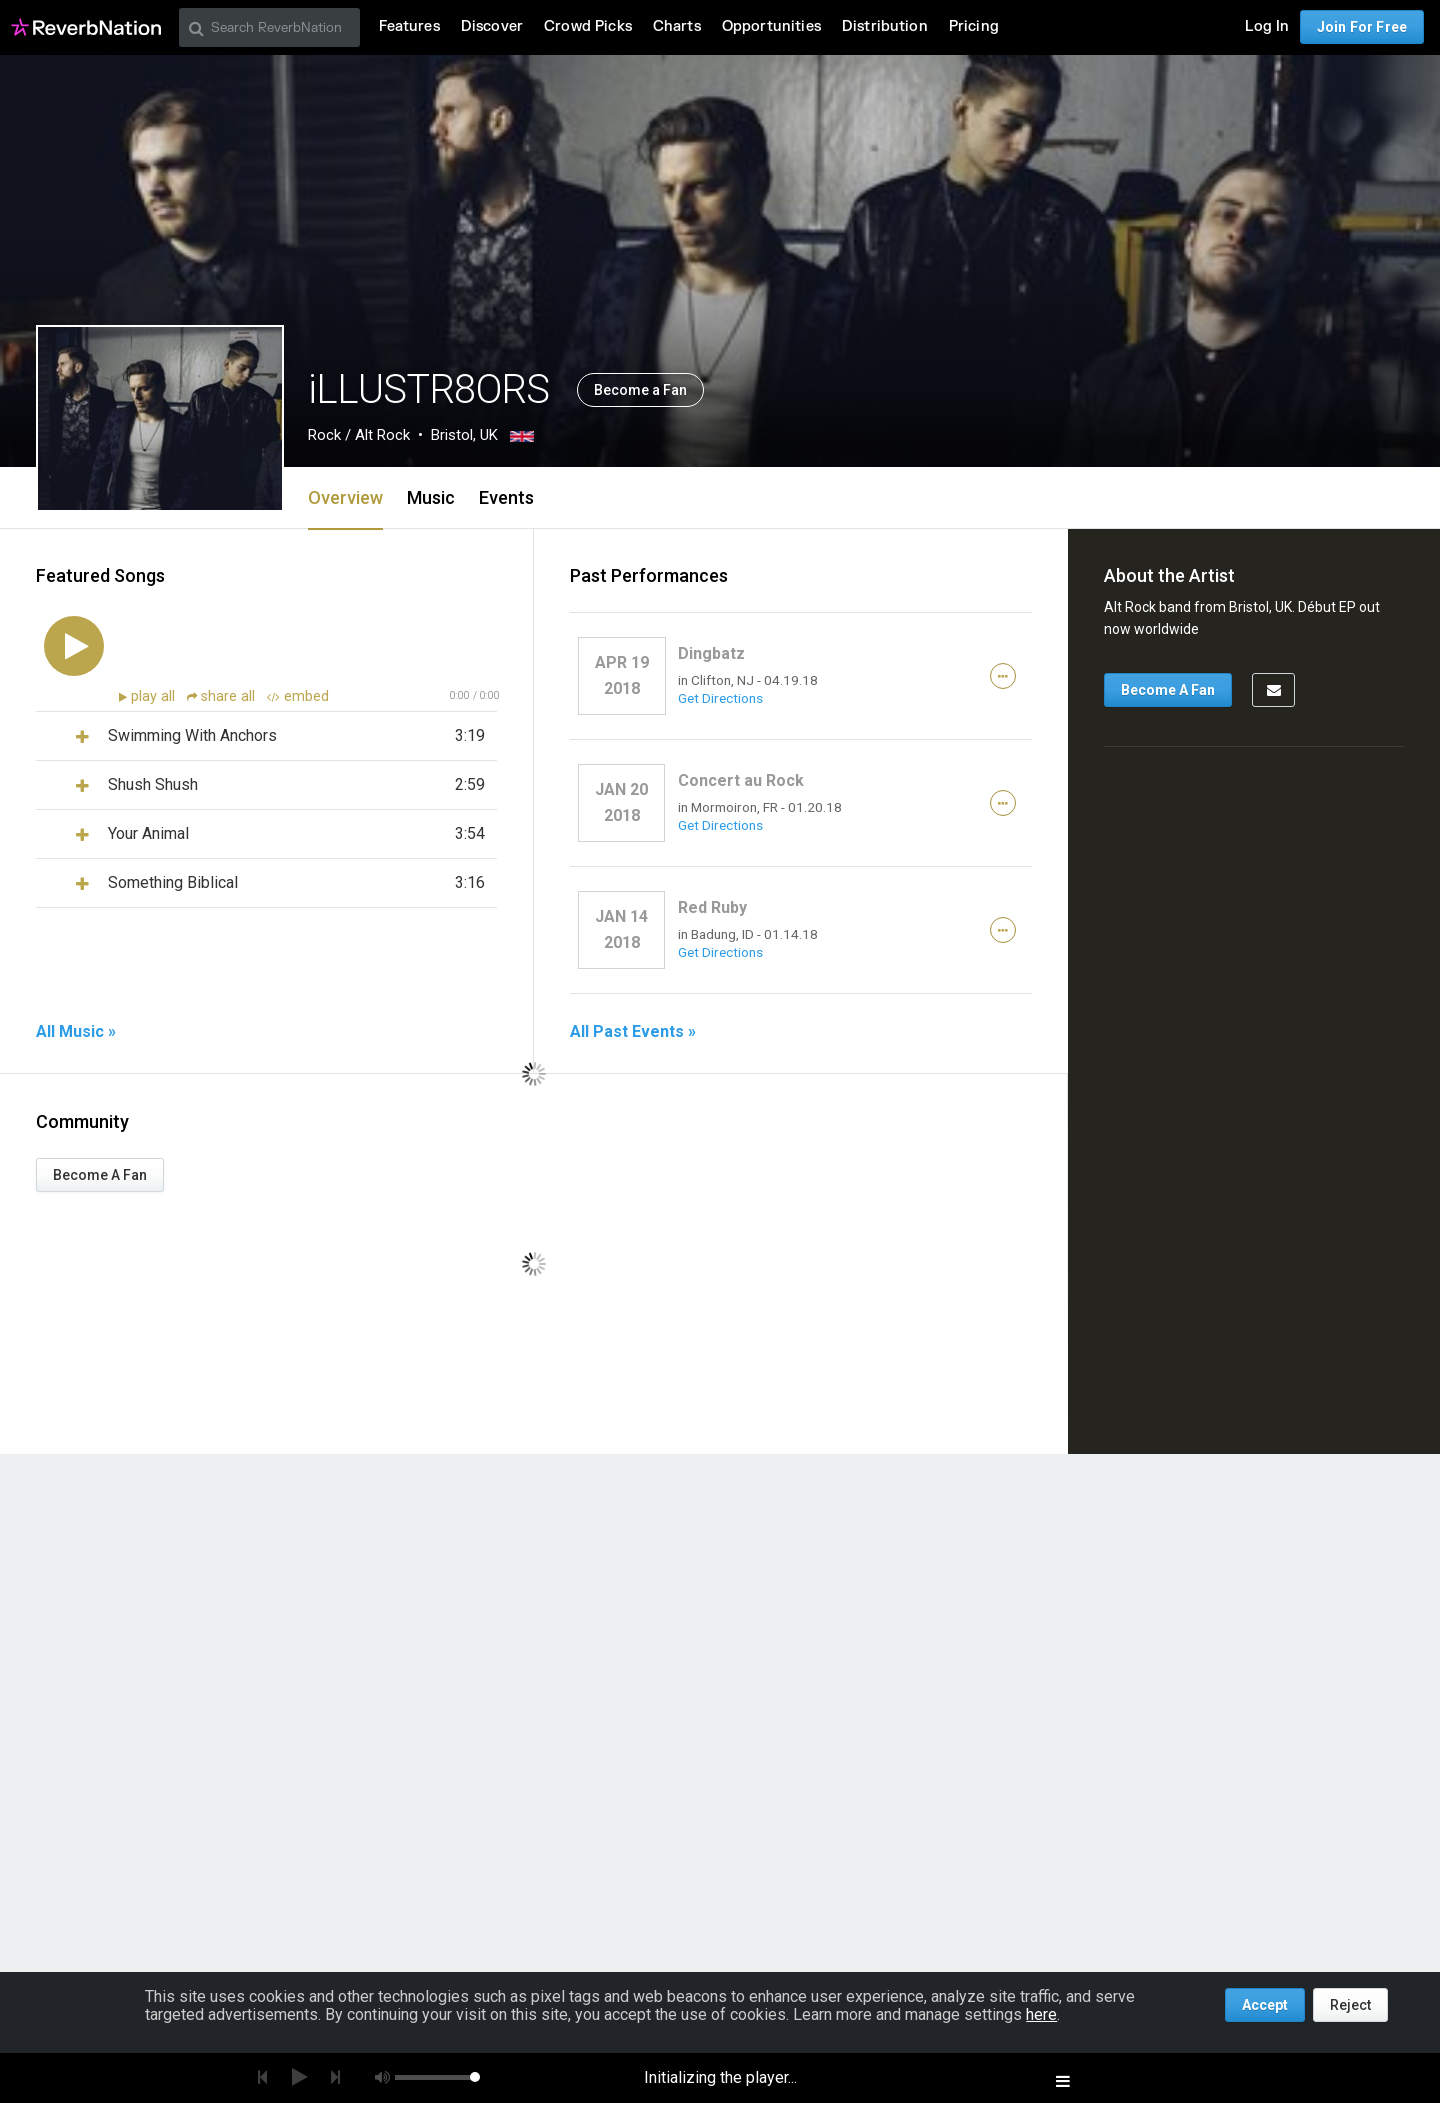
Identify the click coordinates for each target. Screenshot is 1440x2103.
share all (223, 696)
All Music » (76, 1032)
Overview (345, 497)
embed (298, 696)
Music (431, 497)
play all (155, 696)
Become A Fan (100, 1175)
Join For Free (1362, 27)
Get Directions (720, 698)
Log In (1267, 26)
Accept (1265, 2005)
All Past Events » (633, 1032)
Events (506, 497)
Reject (1350, 2005)
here (1041, 2014)
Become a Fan (640, 390)
